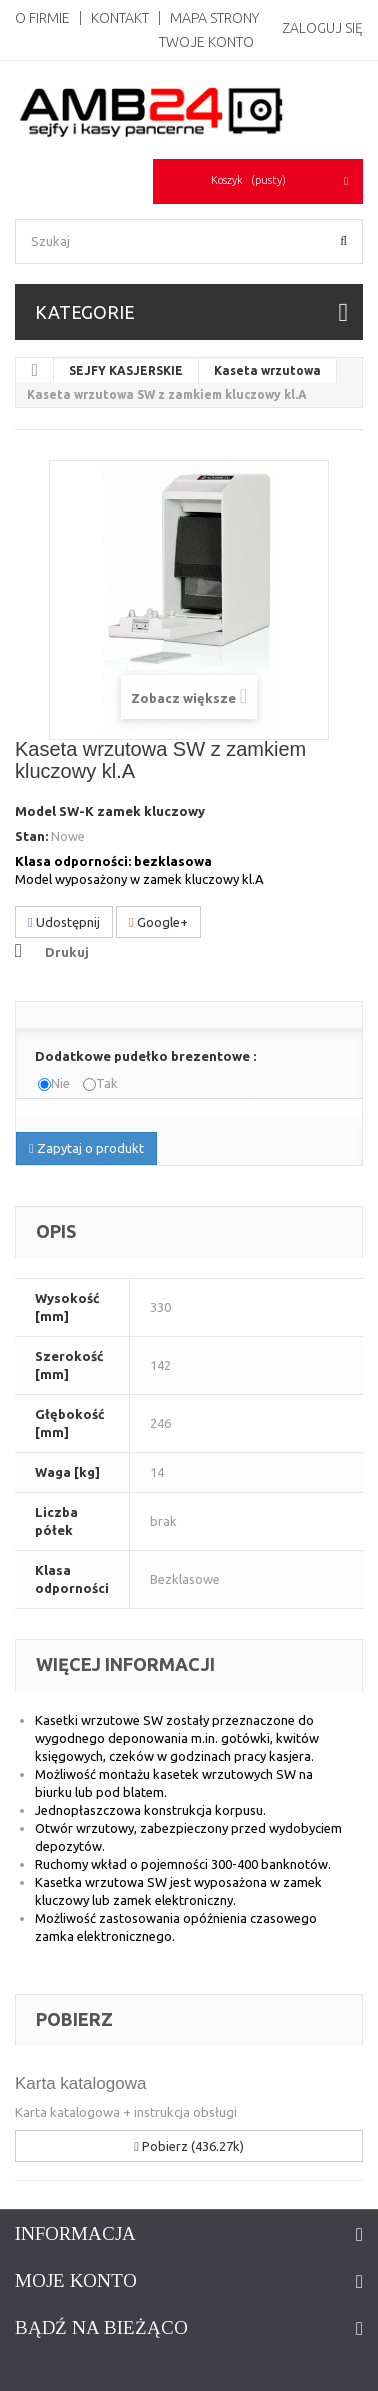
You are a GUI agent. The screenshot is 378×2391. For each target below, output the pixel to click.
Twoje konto (206, 42)
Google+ (158, 922)
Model (35, 811)
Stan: (31, 836)
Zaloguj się (322, 28)
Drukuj (67, 952)
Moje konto (76, 2280)
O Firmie (42, 18)
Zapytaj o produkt (86, 1148)
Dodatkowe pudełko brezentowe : (147, 1056)
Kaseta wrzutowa (267, 370)
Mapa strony (214, 18)
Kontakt (120, 18)
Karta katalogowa (80, 2083)
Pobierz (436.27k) (189, 2146)
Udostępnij (64, 922)
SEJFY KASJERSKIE (126, 370)
